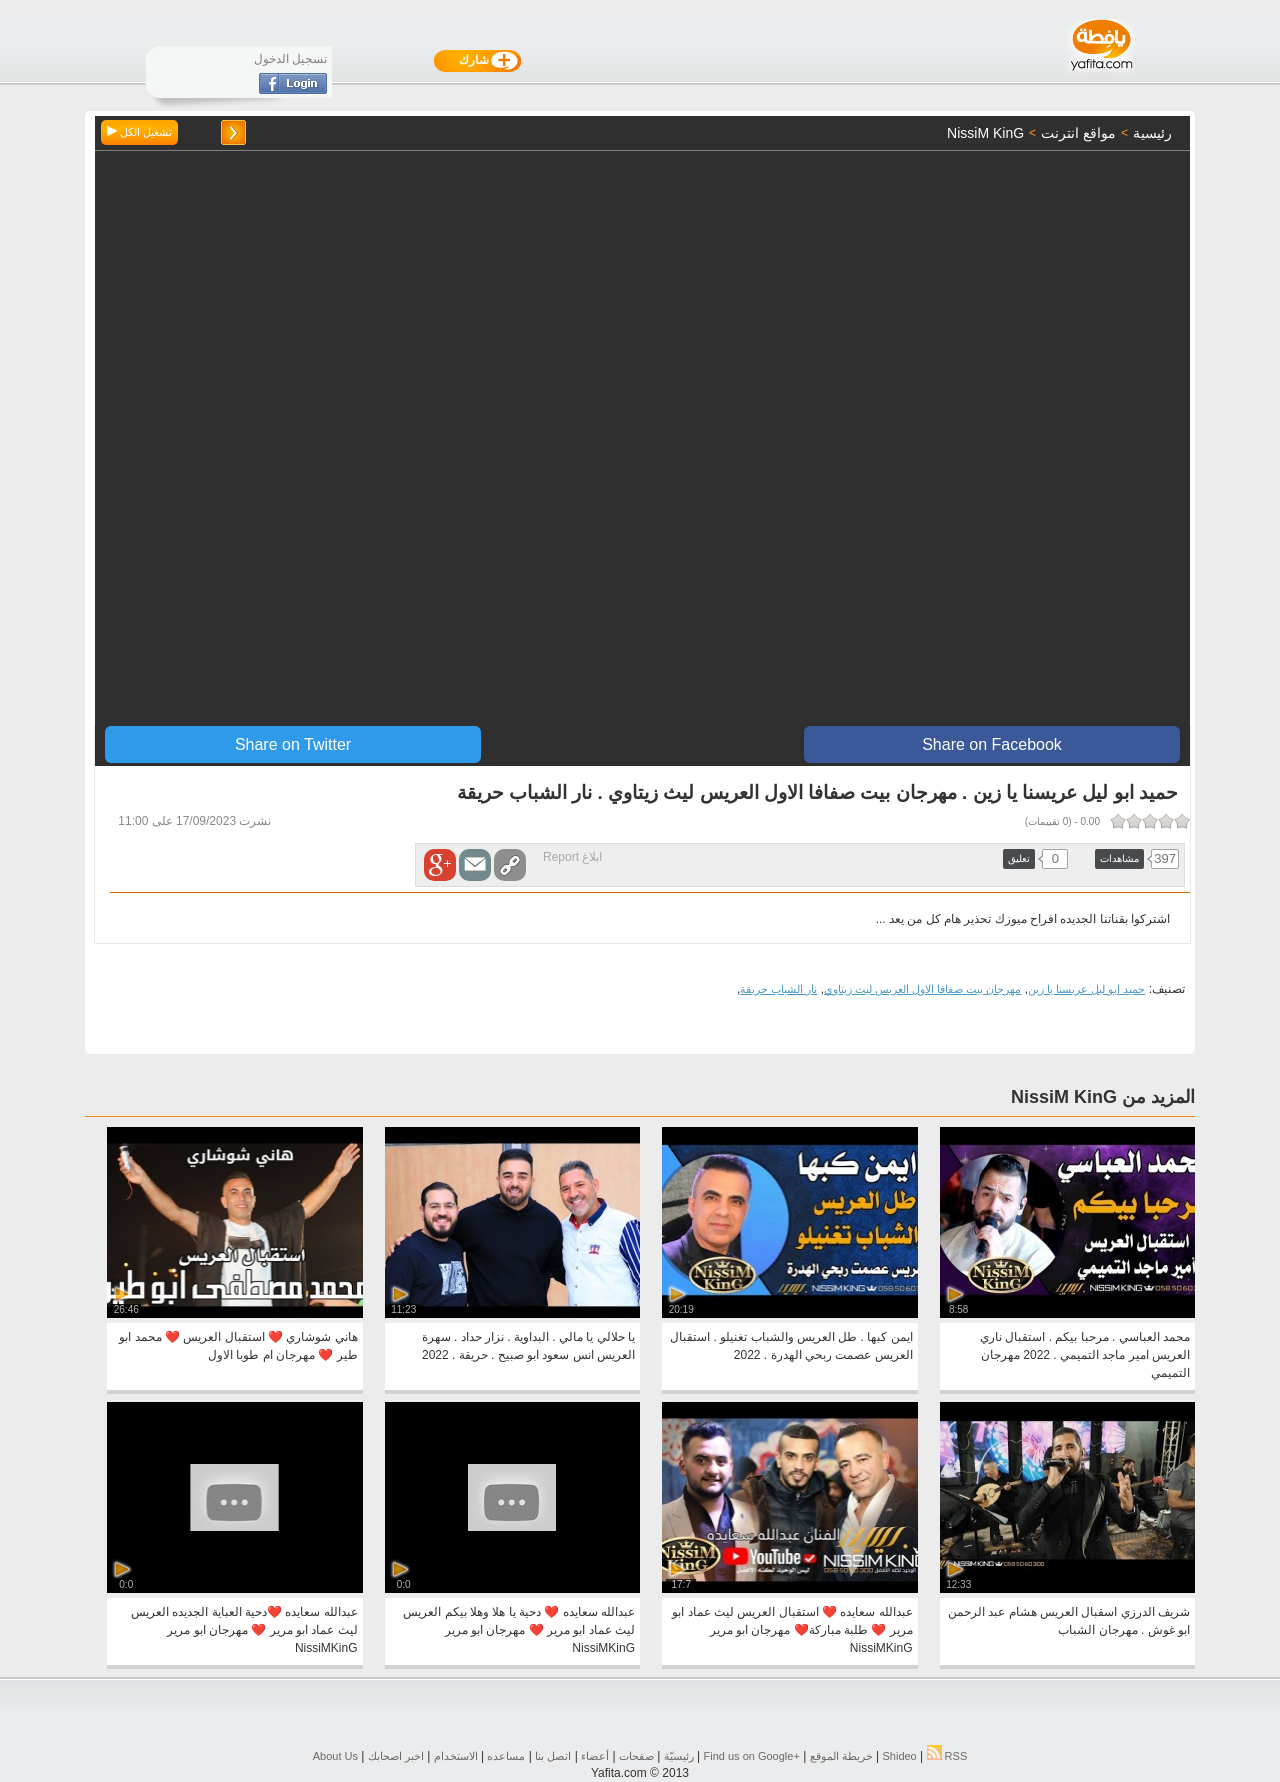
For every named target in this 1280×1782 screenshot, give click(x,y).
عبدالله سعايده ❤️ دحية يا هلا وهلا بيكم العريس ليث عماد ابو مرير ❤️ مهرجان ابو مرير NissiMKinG (519, 1630)
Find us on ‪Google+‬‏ (752, 1756)
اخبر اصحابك (396, 1756)
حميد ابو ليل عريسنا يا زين (1086, 989)
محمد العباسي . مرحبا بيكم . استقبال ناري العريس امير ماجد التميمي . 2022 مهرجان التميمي (1085, 1355)
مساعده (506, 1756)
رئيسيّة (679, 1756)
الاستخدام (456, 1756)
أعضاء (595, 1756)
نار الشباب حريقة (778, 989)
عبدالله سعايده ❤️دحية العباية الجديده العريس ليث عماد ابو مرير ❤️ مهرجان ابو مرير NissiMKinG (244, 1630)
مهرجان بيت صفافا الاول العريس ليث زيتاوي (922, 989)
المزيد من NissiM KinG (1103, 1097)
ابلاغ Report (572, 857)
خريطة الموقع (841, 1756)
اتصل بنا (553, 1756)
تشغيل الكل (139, 132)
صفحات (636, 1756)
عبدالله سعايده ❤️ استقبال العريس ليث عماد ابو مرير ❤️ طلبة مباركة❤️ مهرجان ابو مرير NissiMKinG (792, 1630)
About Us (335, 1756)
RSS (947, 1756)
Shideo (899, 1756)
